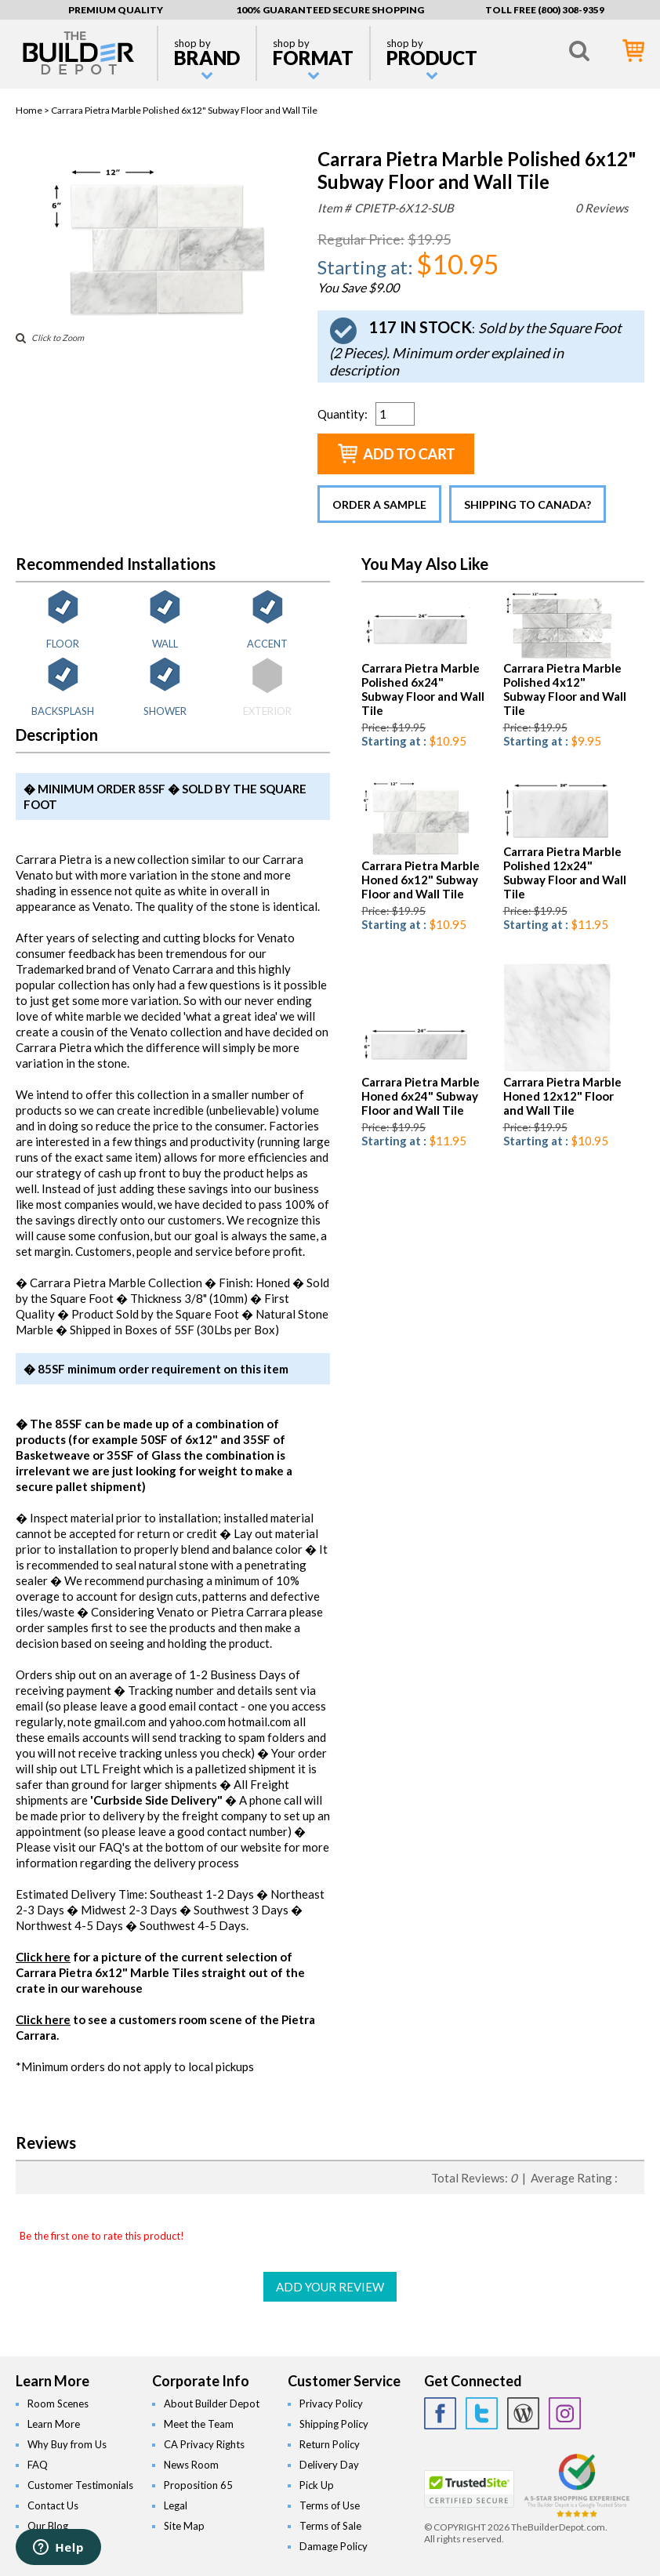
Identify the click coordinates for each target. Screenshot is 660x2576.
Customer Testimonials (80, 2485)
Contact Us (52, 2505)
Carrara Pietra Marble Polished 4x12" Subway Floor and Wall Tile (564, 689)
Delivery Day (329, 2464)
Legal (175, 2505)
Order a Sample (379, 504)
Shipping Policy (333, 2424)
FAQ (37, 2464)
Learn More (53, 2424)
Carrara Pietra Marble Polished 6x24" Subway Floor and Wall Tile (422, 689)
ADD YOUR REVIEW (330, 2287)
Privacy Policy (331, 2403)
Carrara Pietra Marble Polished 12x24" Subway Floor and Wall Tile (564, 872)
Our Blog (47, 2526)
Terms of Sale (330, 2526)
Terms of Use (329, 2505)
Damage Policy (333, 2546)
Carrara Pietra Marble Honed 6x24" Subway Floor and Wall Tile (420, 1096)
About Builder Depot (211, 2403)
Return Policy (329, 2444)
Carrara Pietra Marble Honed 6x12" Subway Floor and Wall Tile (420, 879)
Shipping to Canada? (527, 504)
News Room (191, 2464)
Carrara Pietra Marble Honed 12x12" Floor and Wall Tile (562, 1096)
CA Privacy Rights (204, 2444)
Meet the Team (199, 2424)
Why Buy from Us (67, 2444)
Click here (43, 1957)
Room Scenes (58, 2403)
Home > (33, 110)
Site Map (184, 2526)
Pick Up (316, 2485)
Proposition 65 (198, 2485)
